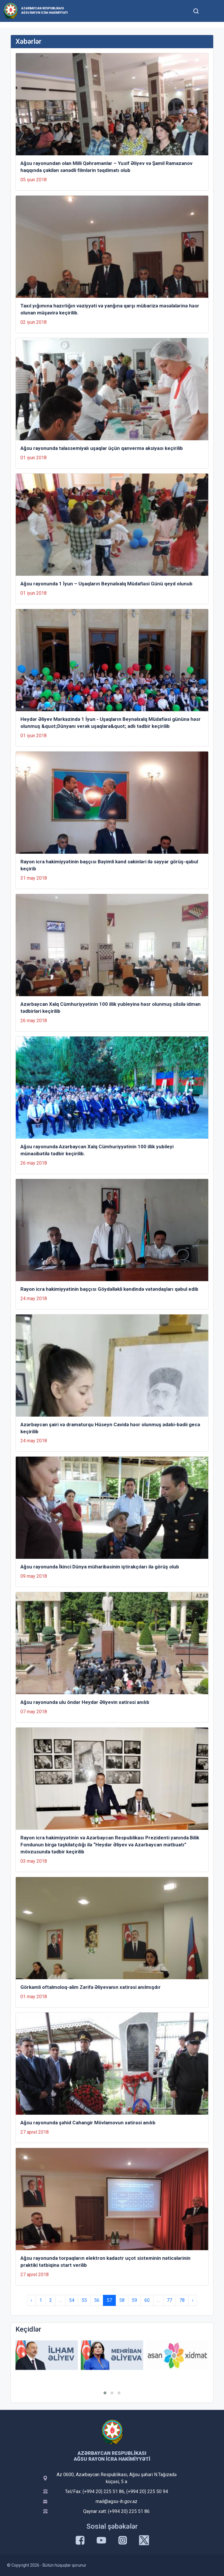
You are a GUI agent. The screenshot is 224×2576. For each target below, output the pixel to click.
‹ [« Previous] (31, 2300)
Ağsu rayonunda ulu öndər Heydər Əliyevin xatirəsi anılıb (84, 1702)
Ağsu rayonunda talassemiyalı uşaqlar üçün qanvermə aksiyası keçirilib (101, 448)
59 (134, 2300)
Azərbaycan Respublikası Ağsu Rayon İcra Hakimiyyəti (44, 10)
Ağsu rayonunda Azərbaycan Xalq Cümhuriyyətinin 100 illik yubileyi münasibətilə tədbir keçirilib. (97, 1150)
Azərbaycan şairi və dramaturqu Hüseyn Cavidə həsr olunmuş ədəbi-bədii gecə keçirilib (110, 1428)
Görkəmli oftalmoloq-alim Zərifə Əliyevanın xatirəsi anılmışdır (90, 1987)
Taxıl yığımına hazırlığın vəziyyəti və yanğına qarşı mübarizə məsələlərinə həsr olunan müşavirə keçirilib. (109, 309)
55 (84, 2300)
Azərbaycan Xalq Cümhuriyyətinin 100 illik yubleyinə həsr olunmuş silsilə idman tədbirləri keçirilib (110, 1007)
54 (71, 2300)
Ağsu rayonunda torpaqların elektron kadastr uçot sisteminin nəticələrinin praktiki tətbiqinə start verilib (105, 2261)
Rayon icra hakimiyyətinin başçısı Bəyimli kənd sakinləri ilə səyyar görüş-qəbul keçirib (109, 865)
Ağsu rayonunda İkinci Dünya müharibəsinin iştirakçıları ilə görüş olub (99, 1567)
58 (122, 2300)
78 (182, 2300)
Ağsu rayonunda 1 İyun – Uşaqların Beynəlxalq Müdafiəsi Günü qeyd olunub (106, 584)
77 (169, 2300)
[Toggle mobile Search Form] (196, 10)
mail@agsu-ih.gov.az (116, 2501)
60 (147, 2300)
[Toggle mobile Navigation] (210, 11)
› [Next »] (192, 2300)
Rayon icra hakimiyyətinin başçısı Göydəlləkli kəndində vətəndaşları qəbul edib (109, 1289)
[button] (105, 2393)
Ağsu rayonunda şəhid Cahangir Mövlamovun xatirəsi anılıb (87, 2122)
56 (96, 2300)
